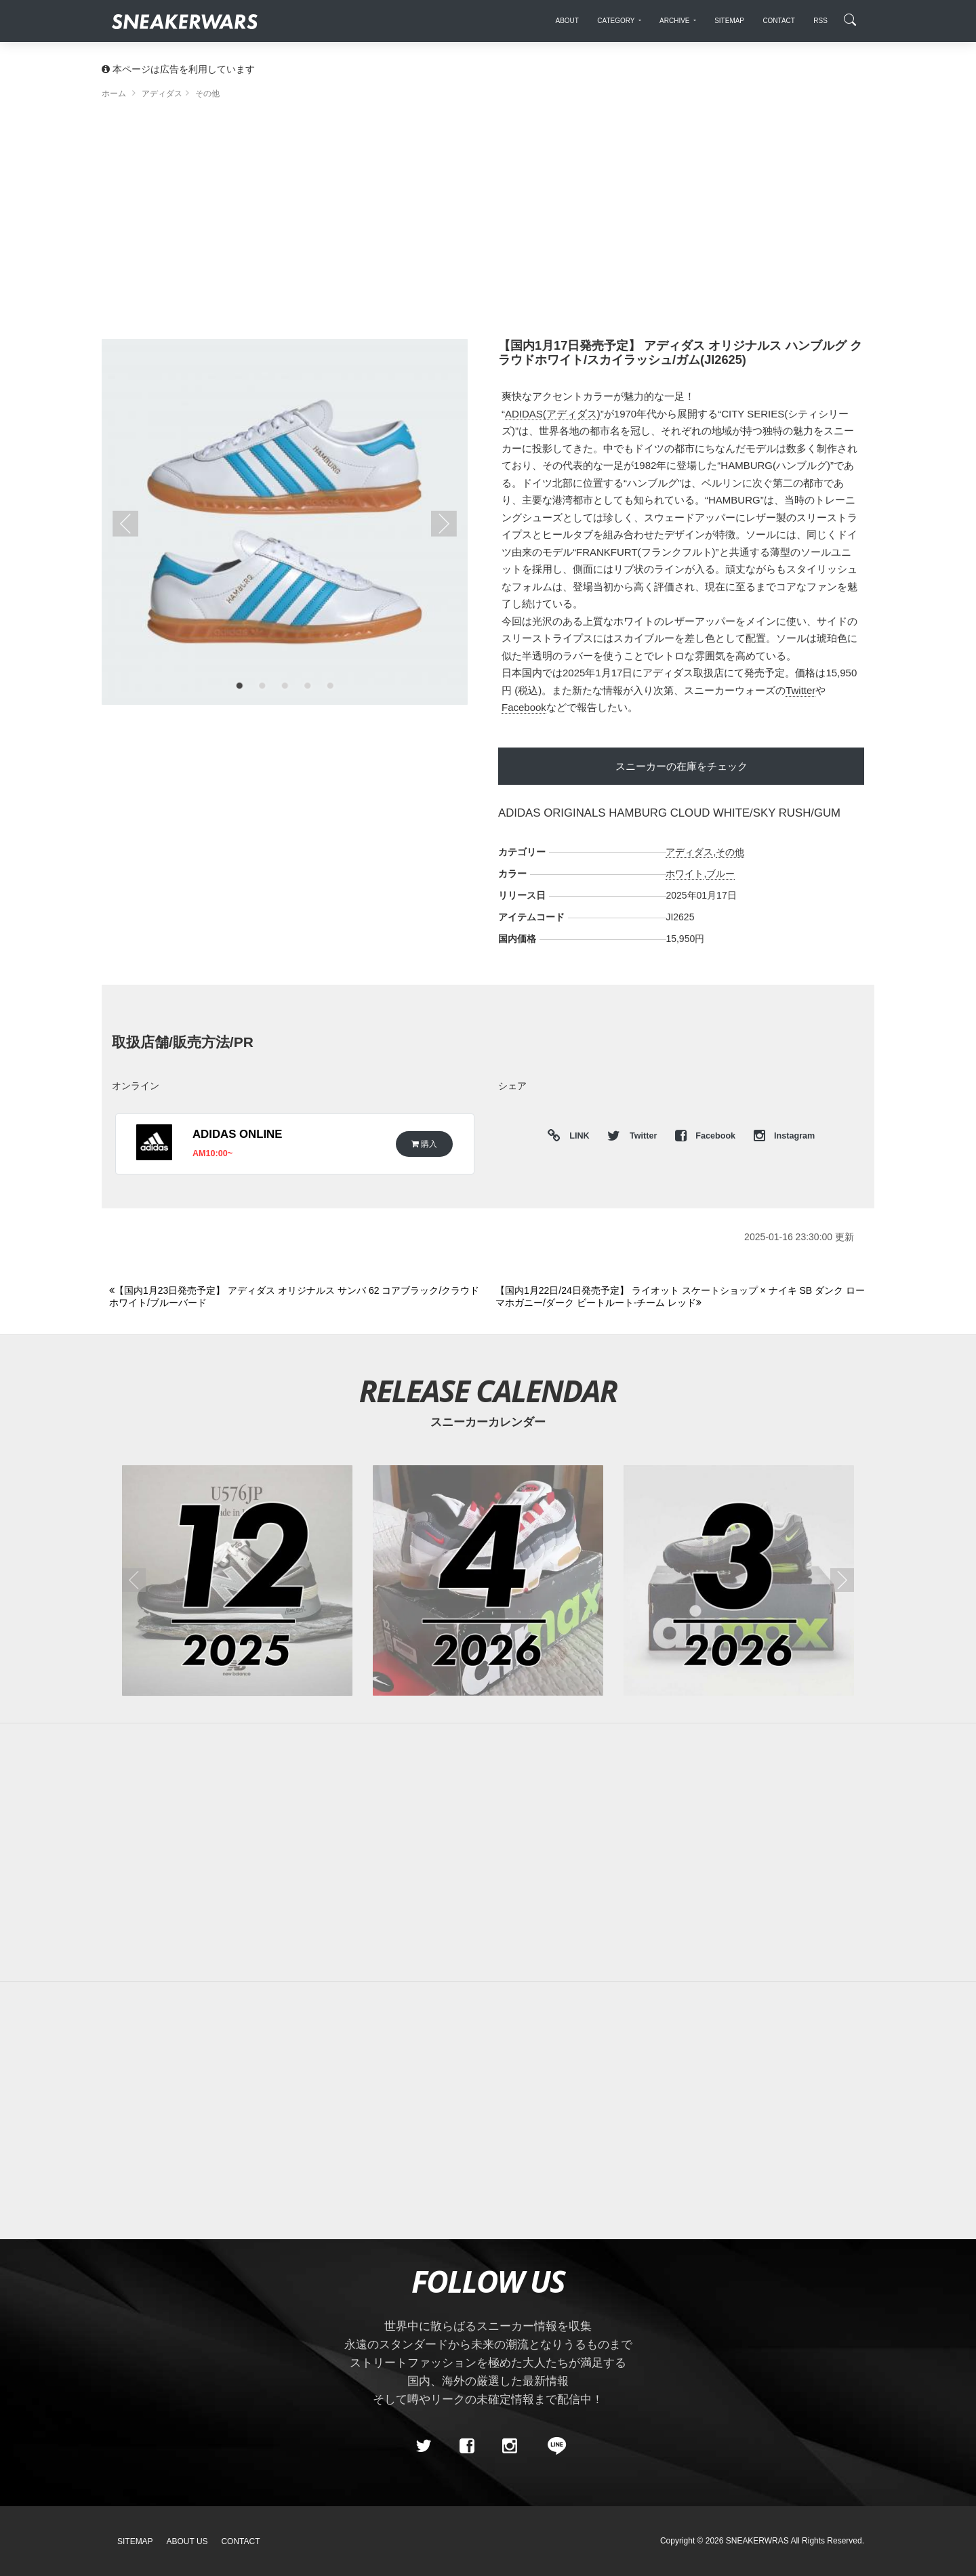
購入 (424, 1144)
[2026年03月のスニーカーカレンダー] (739, 1580)
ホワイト (685, 873)
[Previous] (294, 1297)
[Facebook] (466, 2446)
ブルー (720, 873)
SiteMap (135, 2541)
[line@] (552, 2446)
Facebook (524, 707)
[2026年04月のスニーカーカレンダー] (488, 1580)
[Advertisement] (488, 224)
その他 (730, 851)
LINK (576, 1136)
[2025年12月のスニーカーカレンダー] (237, 1580)
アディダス (689, 851)
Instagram (784, 1136)
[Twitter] (423, 2446)
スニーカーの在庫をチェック (681, 766)
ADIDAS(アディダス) (553, 414)
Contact (240, 2541)
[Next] (680, 1297)
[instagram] (509, 2446)
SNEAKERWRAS (757, 2541)
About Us (187, 2541)
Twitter (800, 690)
